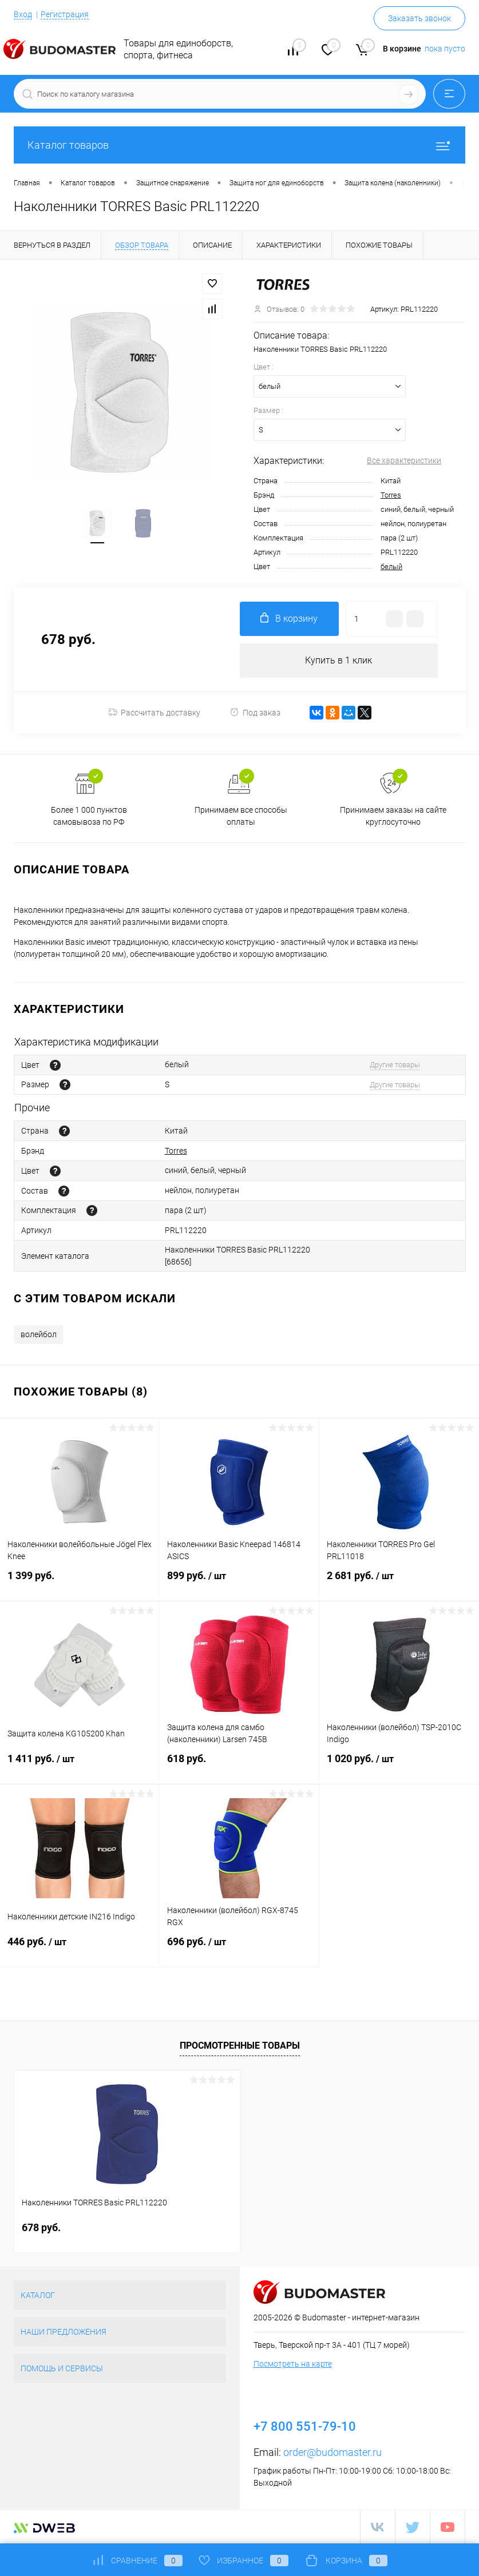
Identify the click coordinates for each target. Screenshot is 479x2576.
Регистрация (65, 14)
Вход (23, 14)
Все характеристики (404, 460)
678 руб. (41, 2227)
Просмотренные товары (240, 2046)
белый (391, 566)
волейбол (39, 1334)
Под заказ (254, 712)
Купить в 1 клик (338, 660)
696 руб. (239, 1948)
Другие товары (395, 1064)
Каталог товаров (239, 145)
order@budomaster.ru (332, 2452)
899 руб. (239, 1582)
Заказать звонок (419, 18)
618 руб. (239, 1765)
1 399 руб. (79, 1582)
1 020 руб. (399, 1765)
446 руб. (79, 1948)
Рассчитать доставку (154, 712)
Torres (391, 495)
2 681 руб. (399, 1582)
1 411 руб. (79, 1765)
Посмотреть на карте (293, 2363)
